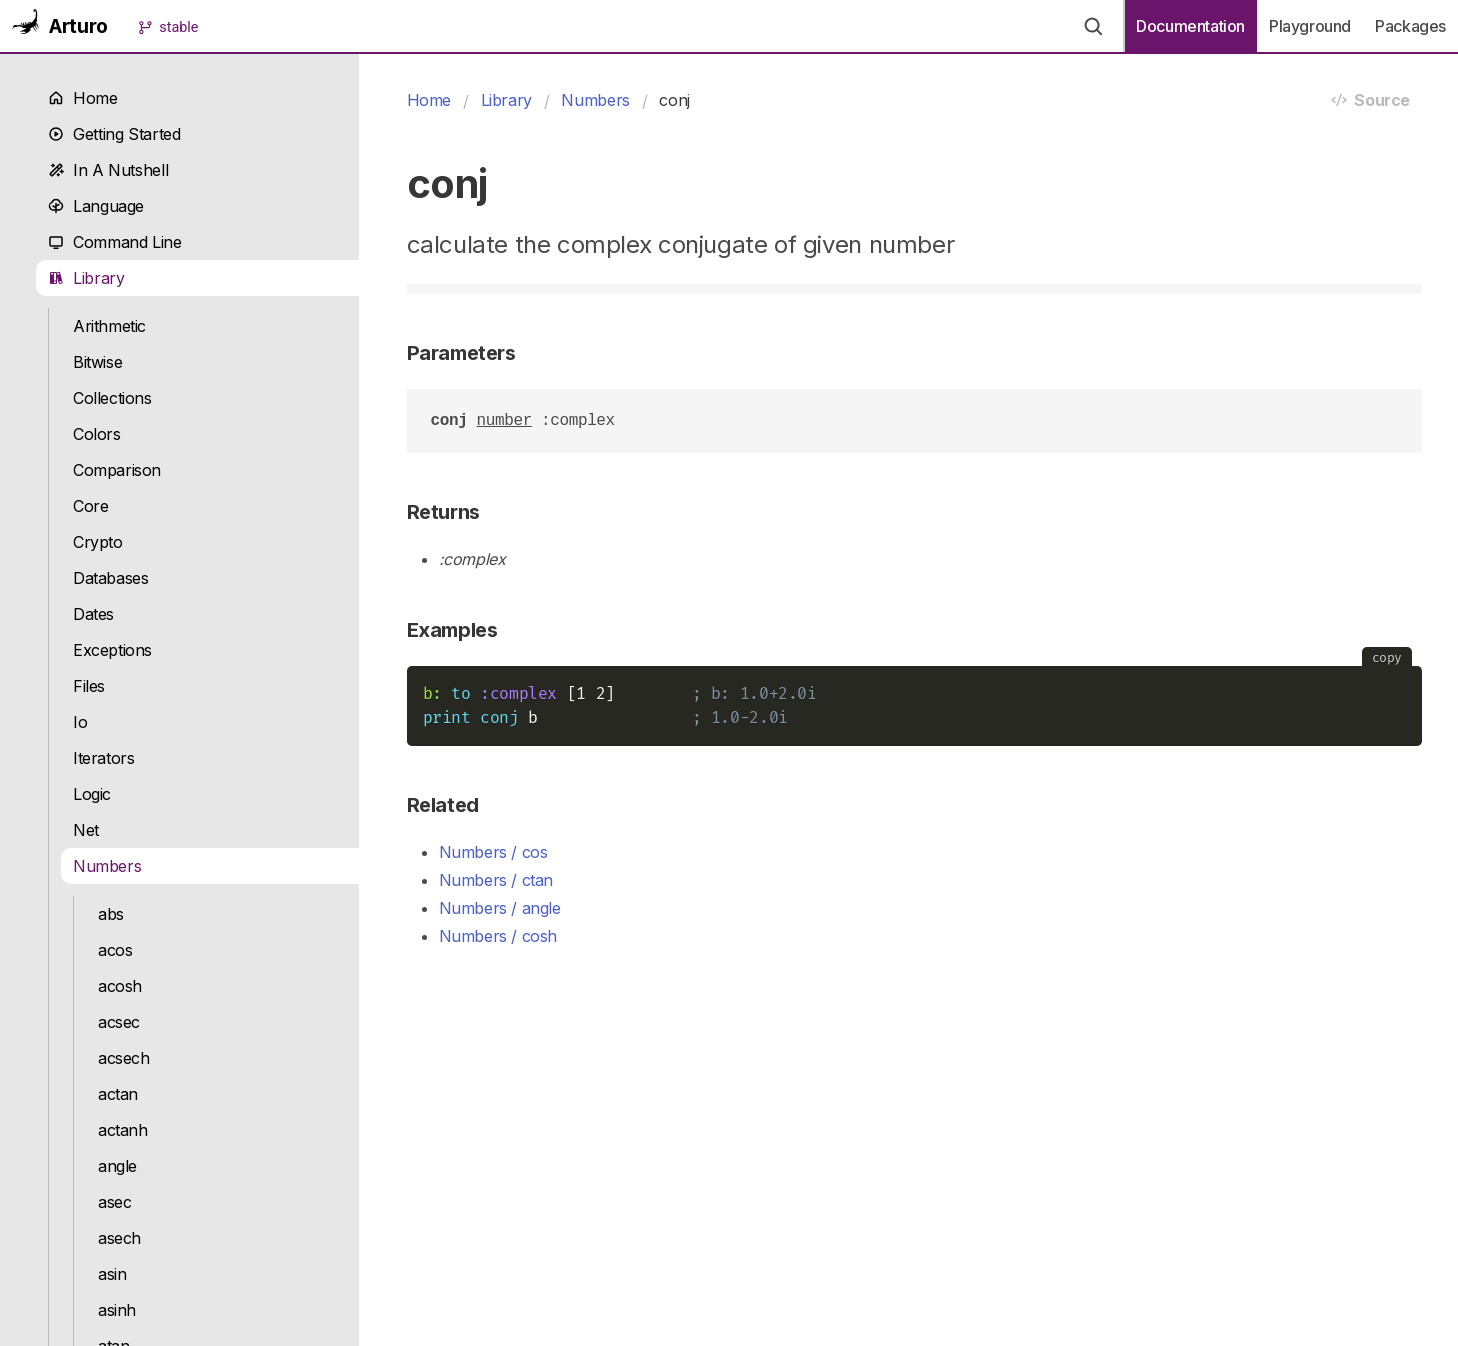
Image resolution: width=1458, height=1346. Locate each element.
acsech (124, 1058)
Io (80, 722)
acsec (119, 1022)
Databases (111, 578)
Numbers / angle (500, 908)
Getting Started (114, 134)
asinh (117, 1310)
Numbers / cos (493, 852)
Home (83, 98)
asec (114, 1202)
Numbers (107, 866)
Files (89, 686)
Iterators (104, 758)
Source (1370, 100)
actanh (123, 1130)
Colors (97, 434)
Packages (1410, 26)
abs (111, 914)
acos (115, 950)
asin (112, 1274)
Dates (93, 614)
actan (118, 1094)
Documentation (1190, 26)
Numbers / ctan (496, 880)
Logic (92, 794)
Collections (112, 398)
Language (96, 206)
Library (86, 278)
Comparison (117, 470)
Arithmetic (109, 326)
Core (90, 506)
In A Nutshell (108, 170)
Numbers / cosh (498, 936)
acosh (120, 986)
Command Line (115, 242)
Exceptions (112, 650)
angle (117, 1166)
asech (119, 1238)
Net (86, 830)
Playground (1310, 26)
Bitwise (97, 362)
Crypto (98, 542)
